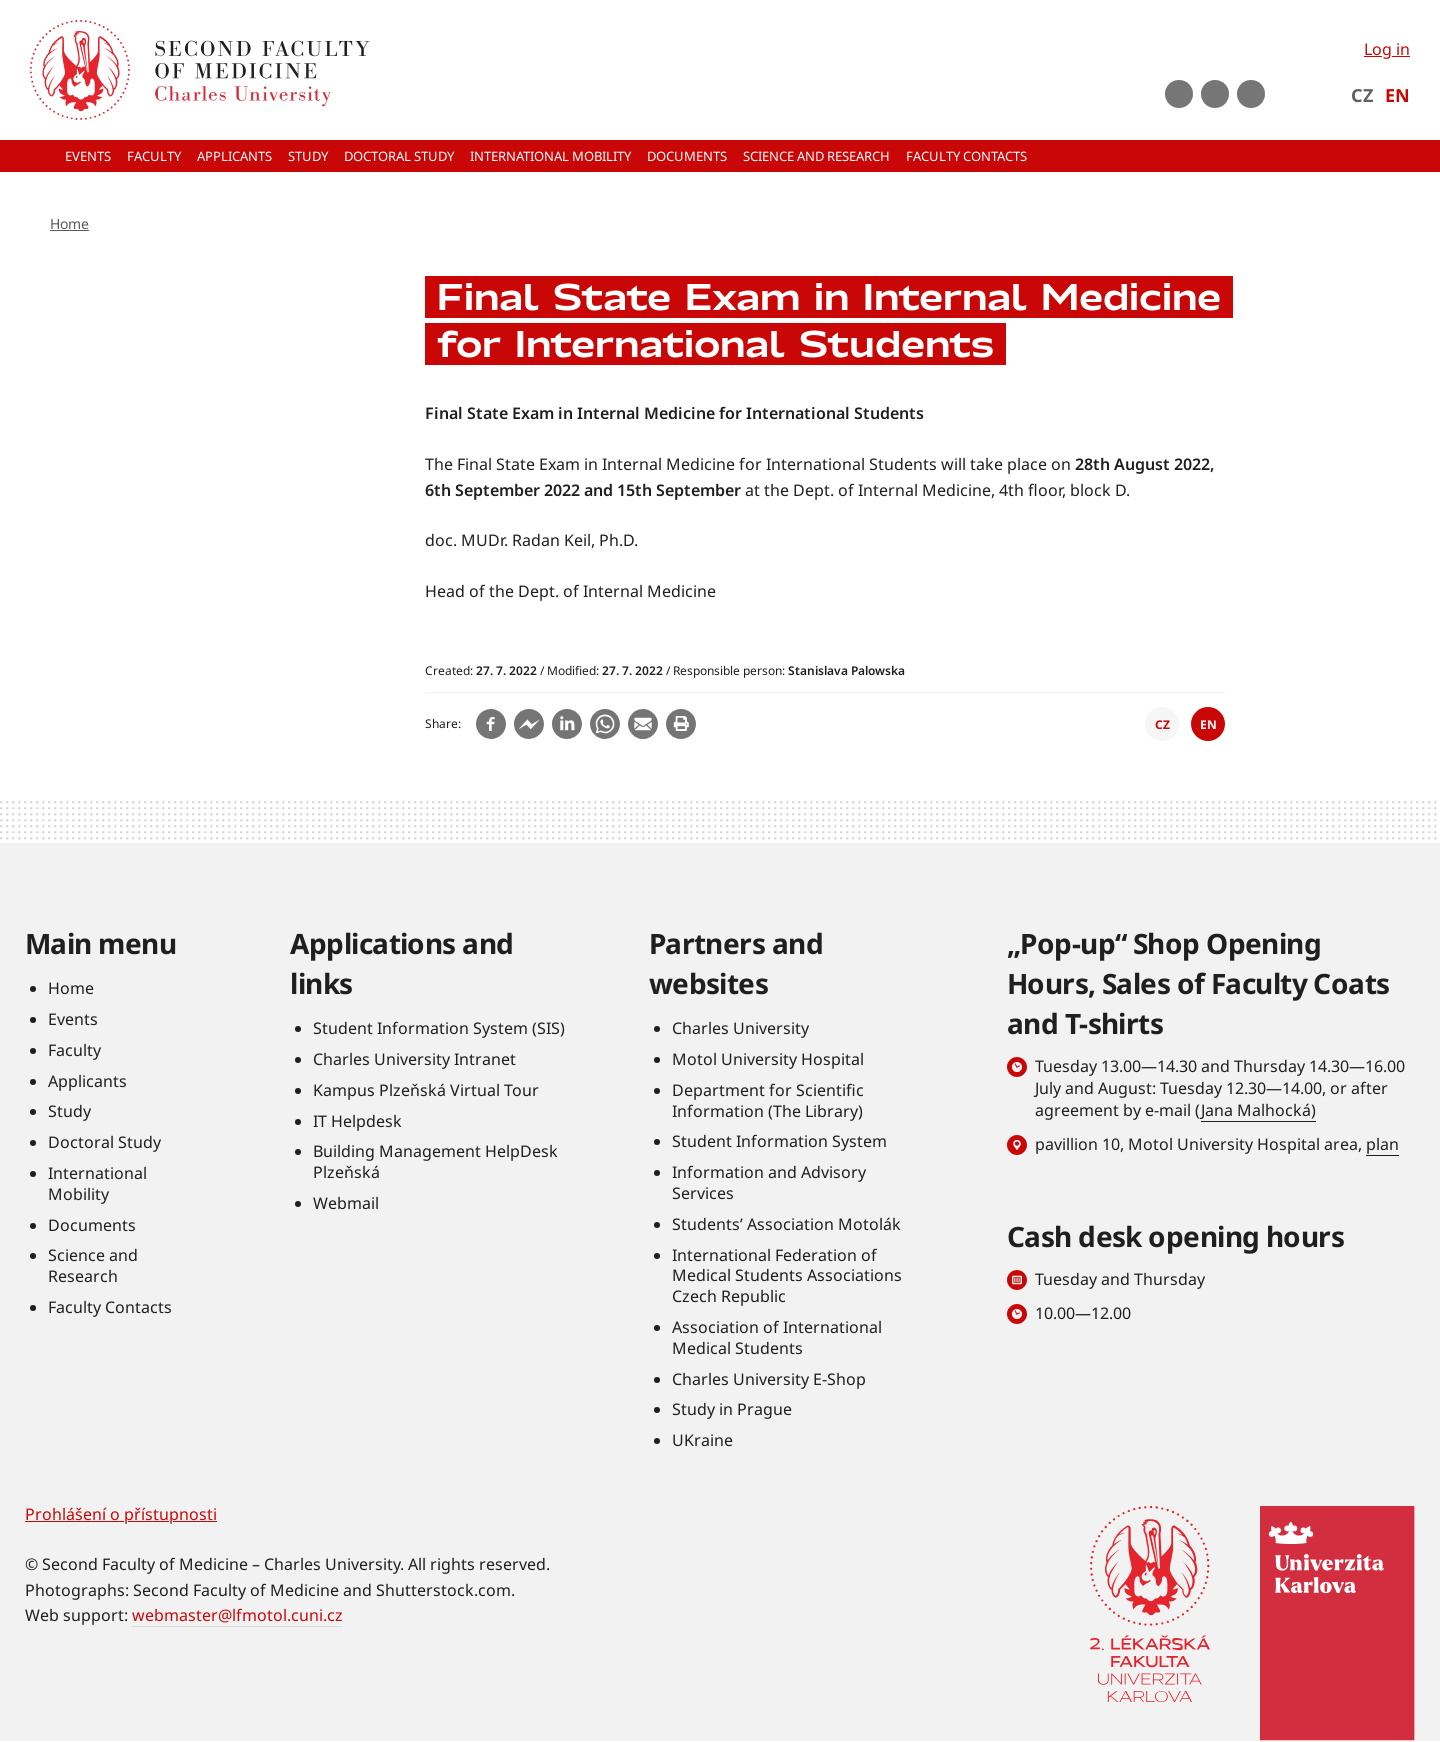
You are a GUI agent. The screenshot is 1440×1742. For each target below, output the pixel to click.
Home (69, 223)
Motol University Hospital (768, 1059)
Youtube (1179, 94)
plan (1382, 1144)
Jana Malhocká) (1258, 1110)
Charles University (740, 1028)
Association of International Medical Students (777, 1337)
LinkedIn (1251, 94)
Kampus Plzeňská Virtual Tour (426, 1090)
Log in (1387, 49)
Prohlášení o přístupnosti (121, 1514)
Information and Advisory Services (769, 1182)
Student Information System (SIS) (439, 1028)
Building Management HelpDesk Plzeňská (435, 1161)
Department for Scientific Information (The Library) (768, 1100)
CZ (1362, 95)
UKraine (702, 1440)
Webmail (346, 1203)
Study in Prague (732, 1409)
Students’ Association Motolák (786, 1224)
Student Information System (779, 1141)
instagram (1215, 94)
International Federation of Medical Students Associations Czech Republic (787, 1276)
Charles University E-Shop (769, 1379)
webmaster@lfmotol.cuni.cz (237, 1615)
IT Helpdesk (357, 1121)
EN (1397, 95)
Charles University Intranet (414, 1059)
